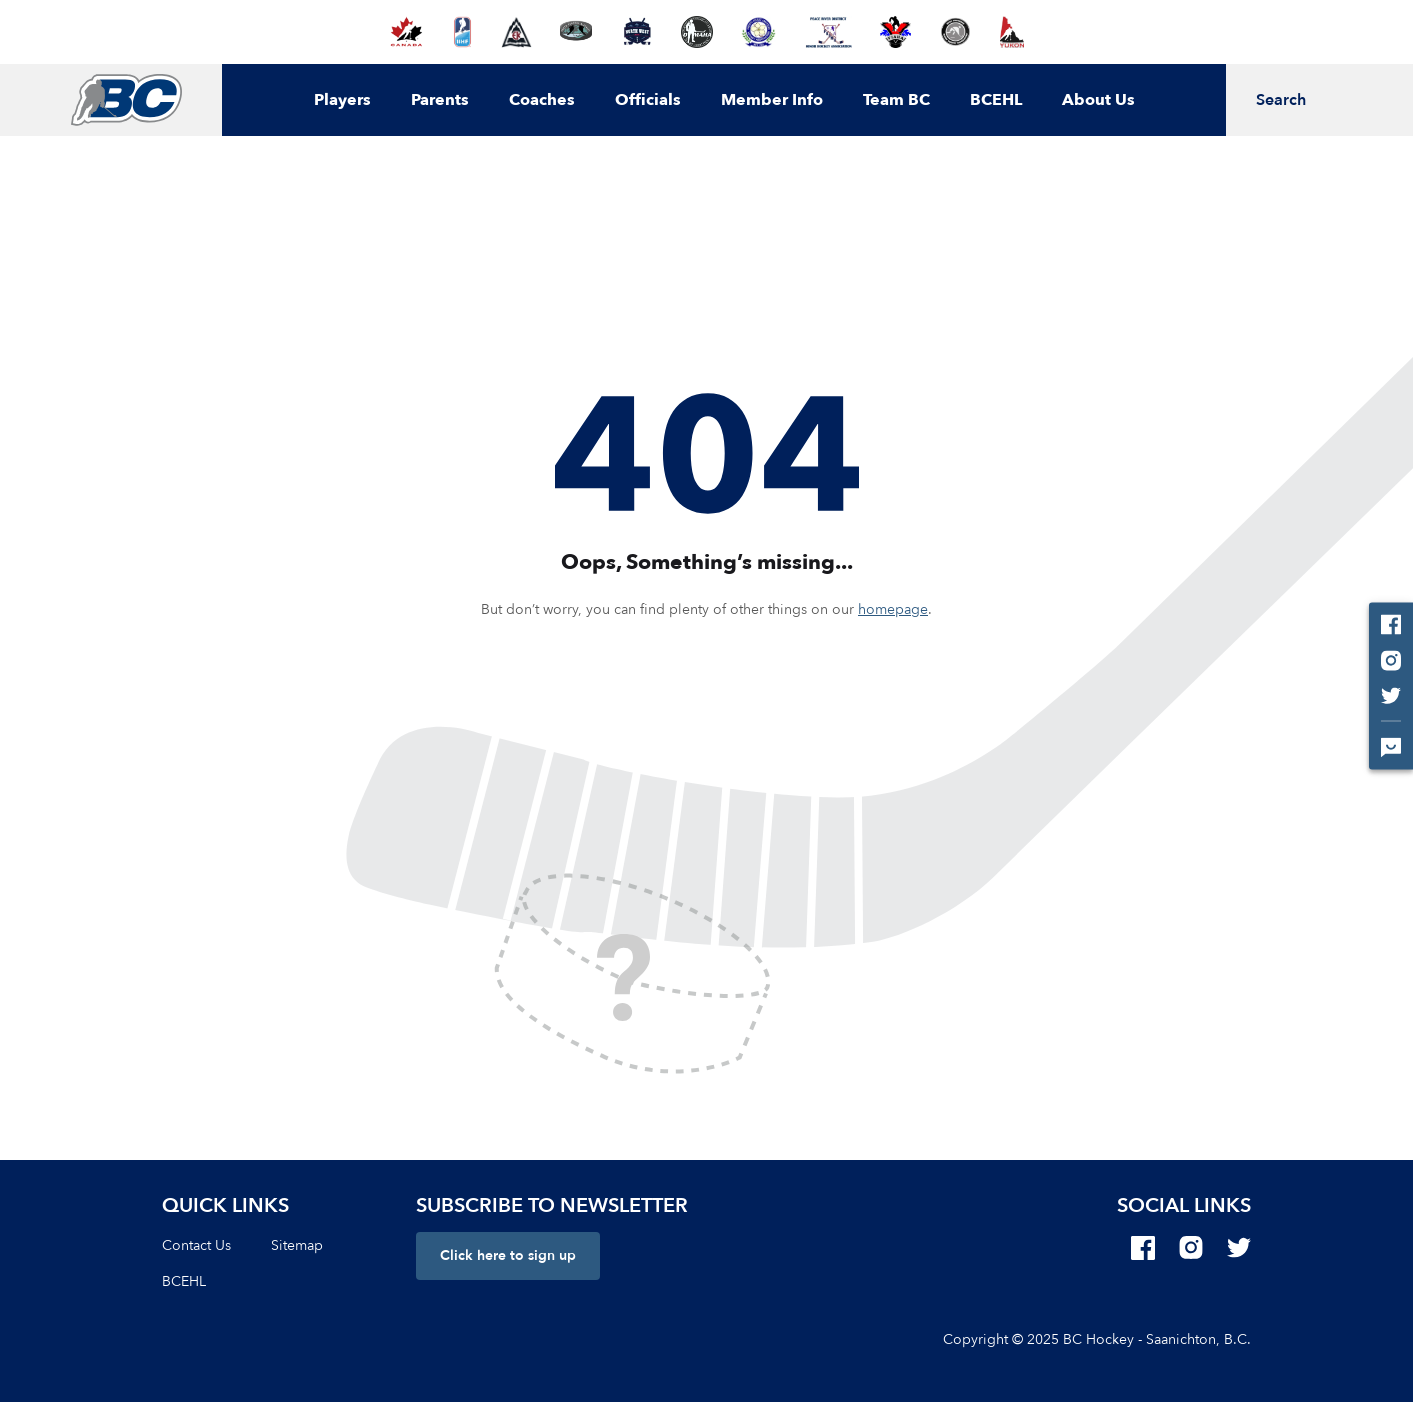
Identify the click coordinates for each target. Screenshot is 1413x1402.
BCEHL (996, 100)
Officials (648, 100)
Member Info (772, 100)
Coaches (542, 100)
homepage (893, 609)
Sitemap (297, 1245)
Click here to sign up (508, 1255)
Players (342, 100)
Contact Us (196, 1245)
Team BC (896, 100)
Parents (440, 100)
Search (1281, 100)
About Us (1098, 100)
